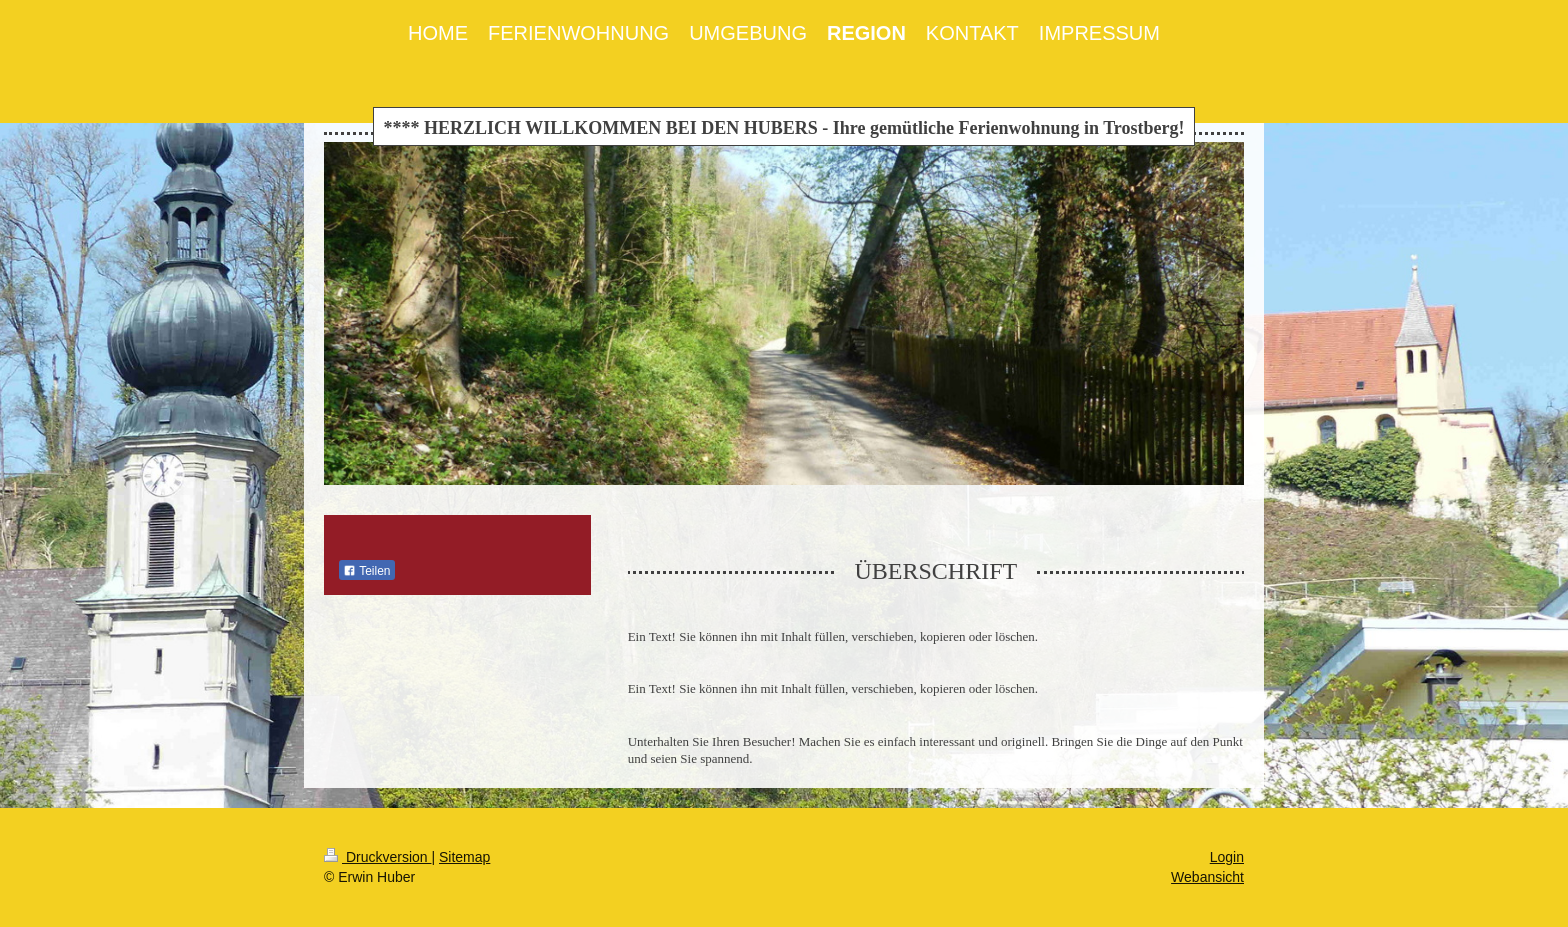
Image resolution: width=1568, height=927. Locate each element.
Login (1227, 857)
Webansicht (1207, 877)
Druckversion (377, 857)
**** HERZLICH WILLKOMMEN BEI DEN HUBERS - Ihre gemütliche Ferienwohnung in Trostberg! (784, 128)
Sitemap (464, 857)
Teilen (366, 571)
